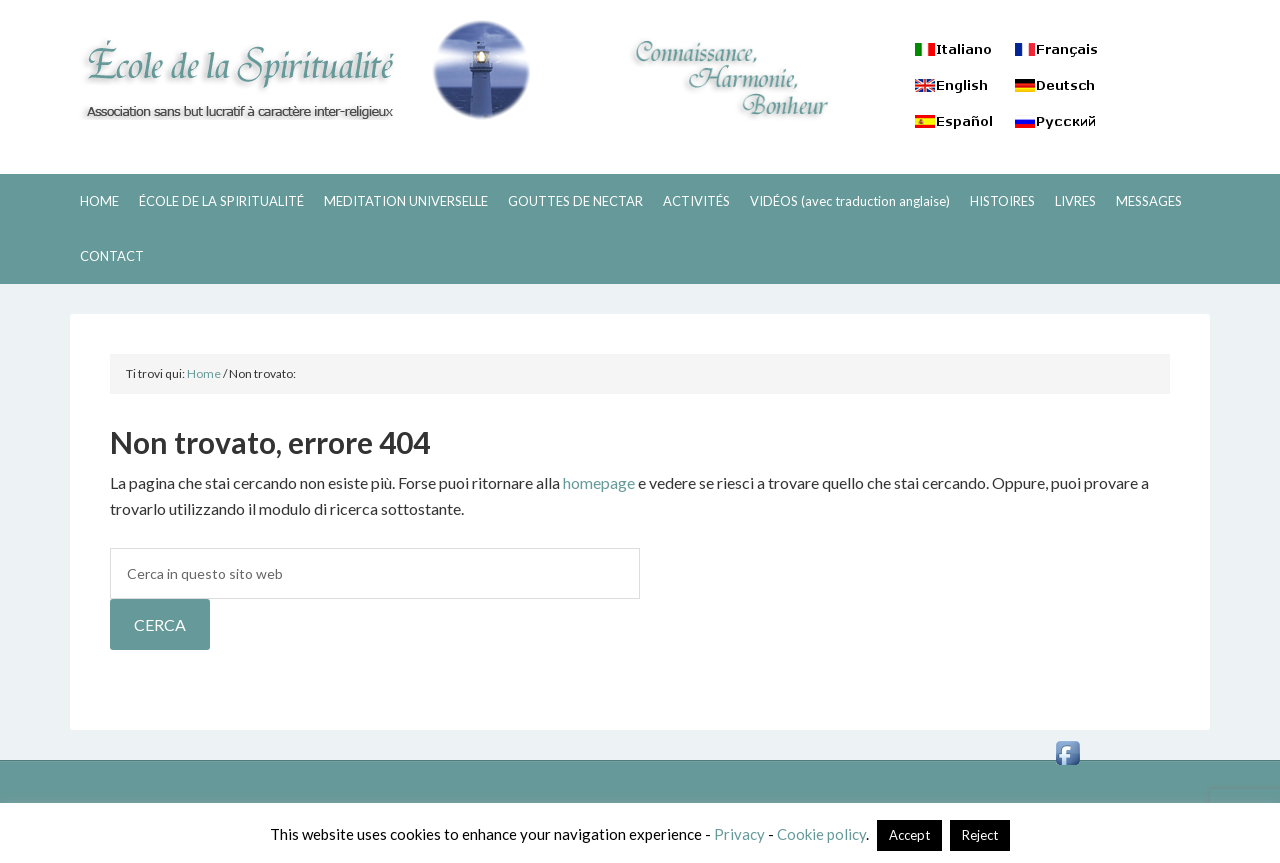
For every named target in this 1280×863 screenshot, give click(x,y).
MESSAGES (1149, 201)
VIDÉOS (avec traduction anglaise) (850, 201)
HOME (99, 201)
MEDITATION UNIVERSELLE (406, 201)
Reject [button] (980, 835)
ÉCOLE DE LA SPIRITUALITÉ (221, 201)
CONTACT (112, 256)
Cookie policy (821, 834)
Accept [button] (909, 835)
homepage (599, 482)
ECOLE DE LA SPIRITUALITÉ (300, 70)
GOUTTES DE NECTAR (575, 201)
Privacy (739, 834)
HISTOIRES (1002, 201)
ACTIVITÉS (696, 201)
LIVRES (1075, 201)
